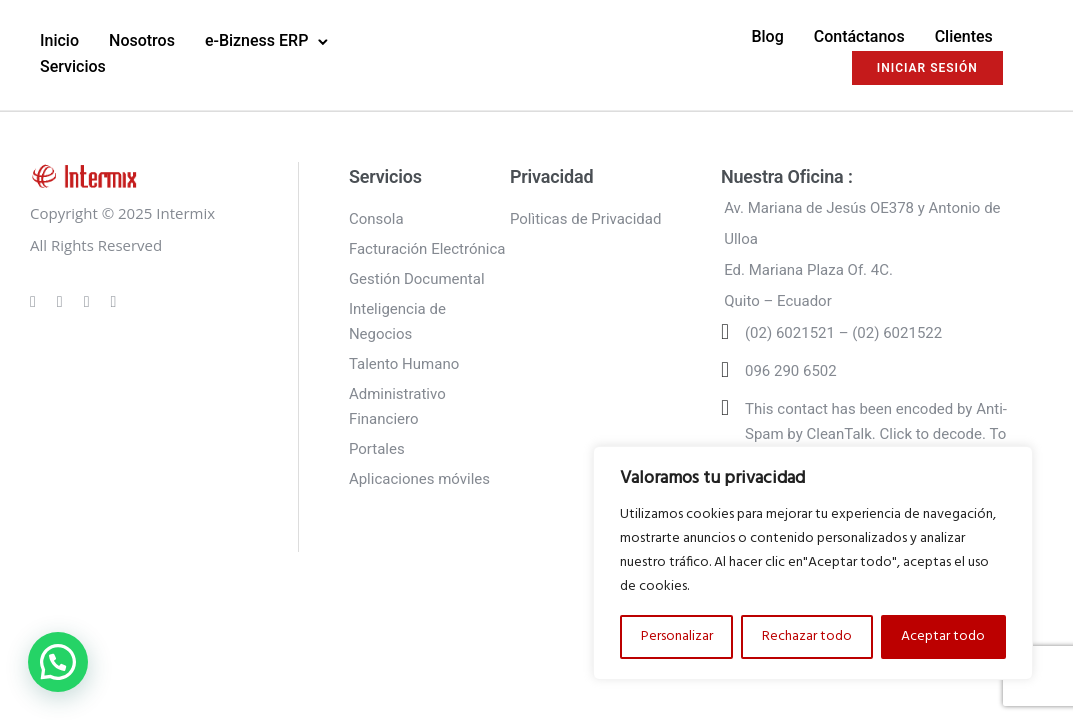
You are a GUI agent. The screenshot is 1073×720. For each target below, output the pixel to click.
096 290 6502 (791, 371)
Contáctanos (859, 36)
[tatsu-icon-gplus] (36, 301)
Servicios (73, 66)
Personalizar (677, 636)
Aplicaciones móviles (419, 479)
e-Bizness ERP (256, 40)
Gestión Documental (417, 279)
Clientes (964, 36)
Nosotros (142, 40)
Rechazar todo (807, 636)
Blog (767, 36)
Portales (377, 449)
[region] (813, 563)
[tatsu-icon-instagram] (63, 301)
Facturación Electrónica (427, 249)
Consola (376, 219)
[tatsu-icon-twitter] (114, 301)
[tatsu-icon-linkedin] (90, 301)
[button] (58, 662)
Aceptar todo (943, 636)
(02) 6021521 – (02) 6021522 (843, 333)
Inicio (59, 40)
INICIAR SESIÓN (927, 68)
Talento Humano (404, 364)
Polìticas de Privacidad (586, 219)
